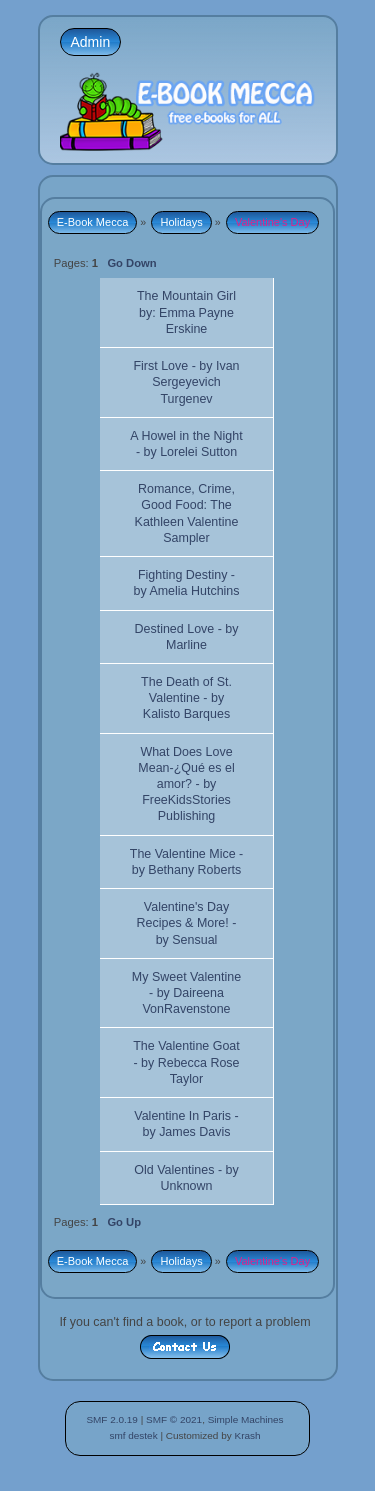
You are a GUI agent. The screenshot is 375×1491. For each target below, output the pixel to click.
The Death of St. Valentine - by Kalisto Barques (186, 698)
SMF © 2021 (174, 1419)
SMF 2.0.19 (112, 1419)
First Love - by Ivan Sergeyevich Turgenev (186, 382)
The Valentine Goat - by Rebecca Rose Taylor (186, 1062)
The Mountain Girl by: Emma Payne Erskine (186, 312)
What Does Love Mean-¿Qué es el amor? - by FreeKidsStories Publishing (186, 784)
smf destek (133, 1435)
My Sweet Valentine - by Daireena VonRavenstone (186, 993)
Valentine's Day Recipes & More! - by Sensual (187, 923)
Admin (91, 42)
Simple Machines (246, 1419)
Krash (247, 1435)
